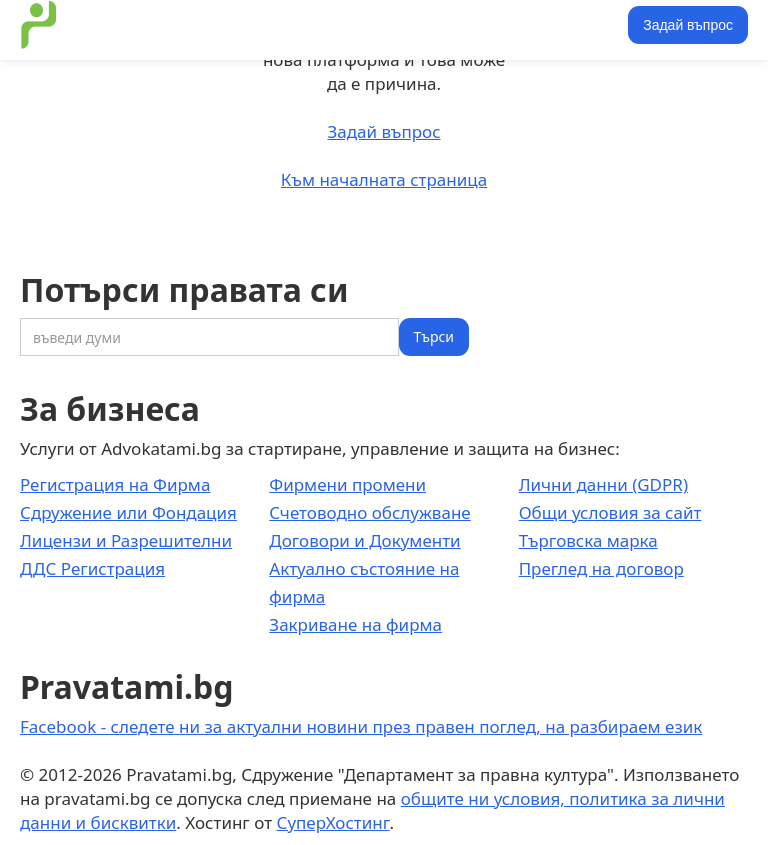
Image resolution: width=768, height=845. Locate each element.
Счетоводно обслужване (369, 512)
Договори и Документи (364, 540)
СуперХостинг (333, 822)
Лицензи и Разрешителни (126, 540)
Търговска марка (588, 540)
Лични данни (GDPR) (603, 484)
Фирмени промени (347, 484)
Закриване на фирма (355, 624)
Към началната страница (384, 179)
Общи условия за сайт (610, 512)
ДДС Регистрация (92, 568)
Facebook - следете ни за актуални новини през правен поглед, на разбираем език (361, 726)
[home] (39, 25)
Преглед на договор (601, 568)
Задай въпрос (688, 25)
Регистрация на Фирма (115, 484)
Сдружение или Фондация (128, 512)
